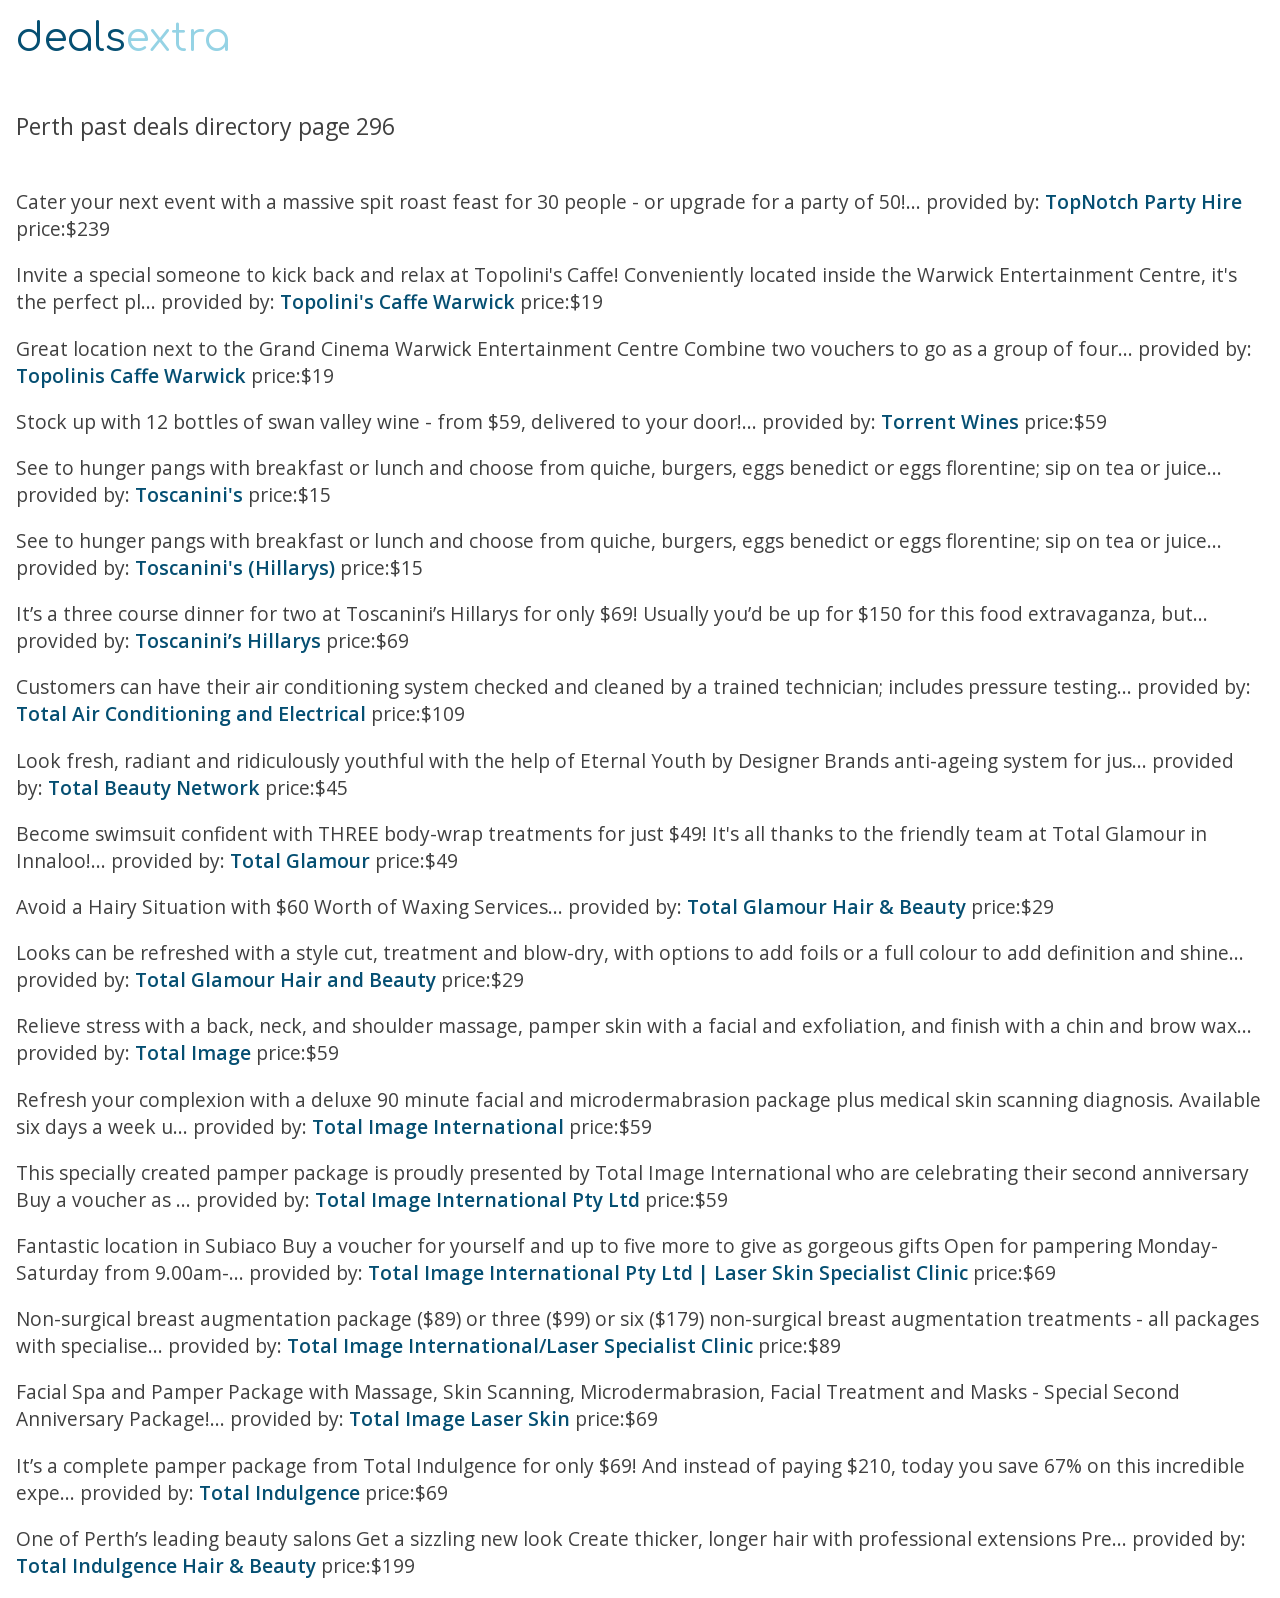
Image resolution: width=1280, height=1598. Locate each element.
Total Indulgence (279, 1492)
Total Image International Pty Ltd (477, 1199)
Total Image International (438, 1126)
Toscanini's (189, 494)
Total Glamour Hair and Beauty (285, 979)
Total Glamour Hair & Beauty (826, 906)
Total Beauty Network (154, 787)
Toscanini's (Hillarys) (235, 567)
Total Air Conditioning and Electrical (191, 713)
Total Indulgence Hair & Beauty (166, 1565)
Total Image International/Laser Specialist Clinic (520, 1345)
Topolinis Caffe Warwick (131, 375)
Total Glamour (300, 860)
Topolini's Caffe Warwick (397, 301)
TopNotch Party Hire (1143, 201)
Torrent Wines (950, 421)
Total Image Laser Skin (459, 1418)
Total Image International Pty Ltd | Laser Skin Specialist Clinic (668, 1272)
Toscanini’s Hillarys (228, 640)
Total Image (193, 1052)
